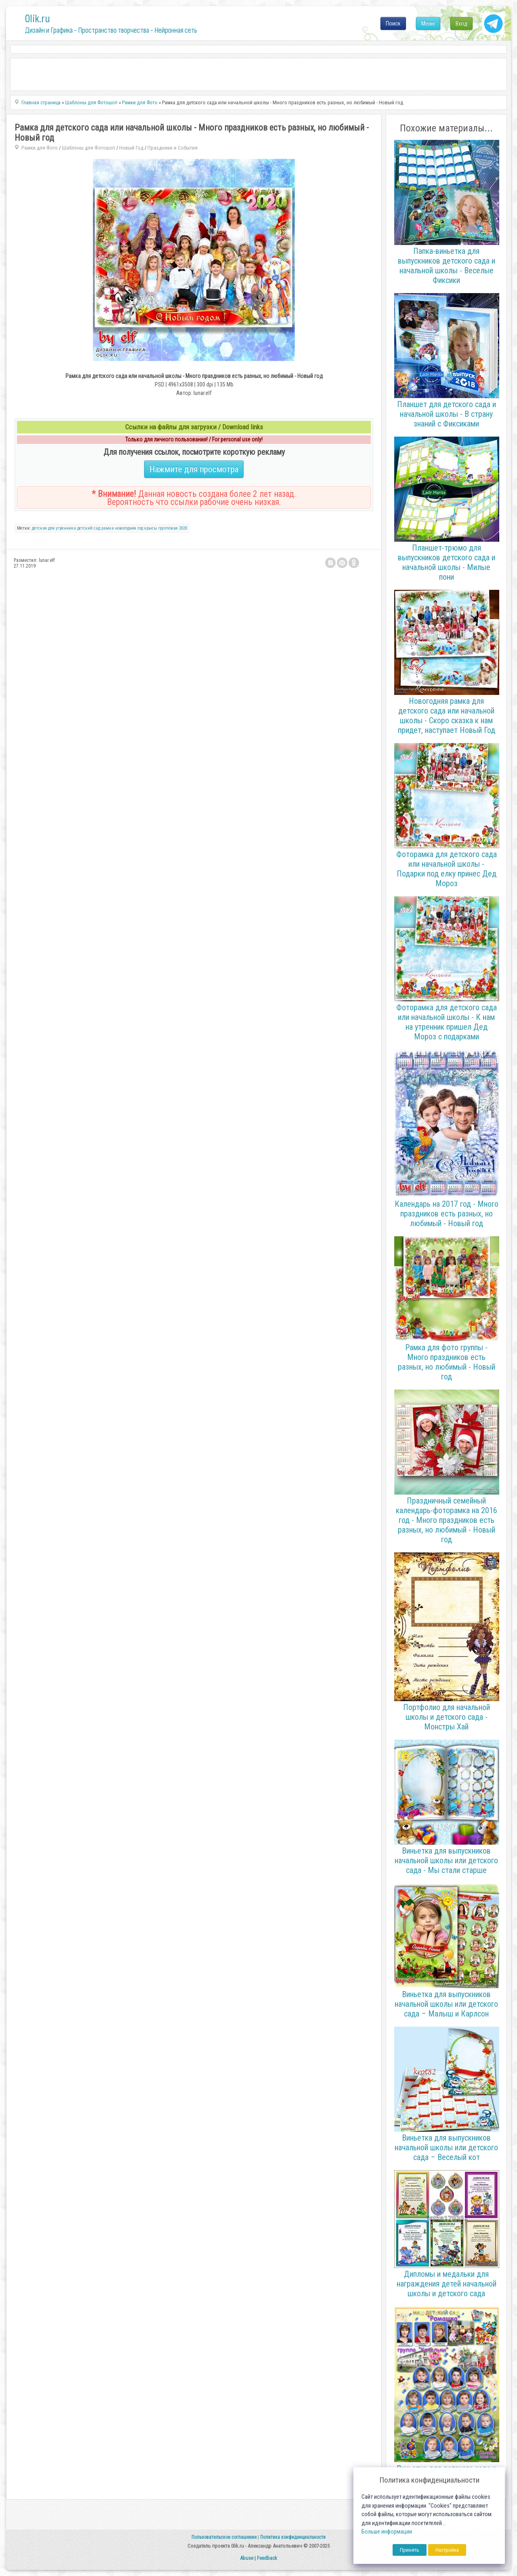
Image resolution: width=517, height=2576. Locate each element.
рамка (107, 528)
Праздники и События (172, 148)
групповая (168, 528)
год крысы (147, 528)
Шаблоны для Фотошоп (88, 148)
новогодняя (125, 528)
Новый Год (131, 148)
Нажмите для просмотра (193, 469)
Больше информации (386, 2531)
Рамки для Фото (39, 148)
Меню (428, 23)
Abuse (246, 2558)
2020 (183, 528)
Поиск (393, 23)
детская (39, 528)
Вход (461, 23)
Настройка (447, 2550)
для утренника (62, 528)
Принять (409, 2550)
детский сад (88, 528)
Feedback (267, 2558)
